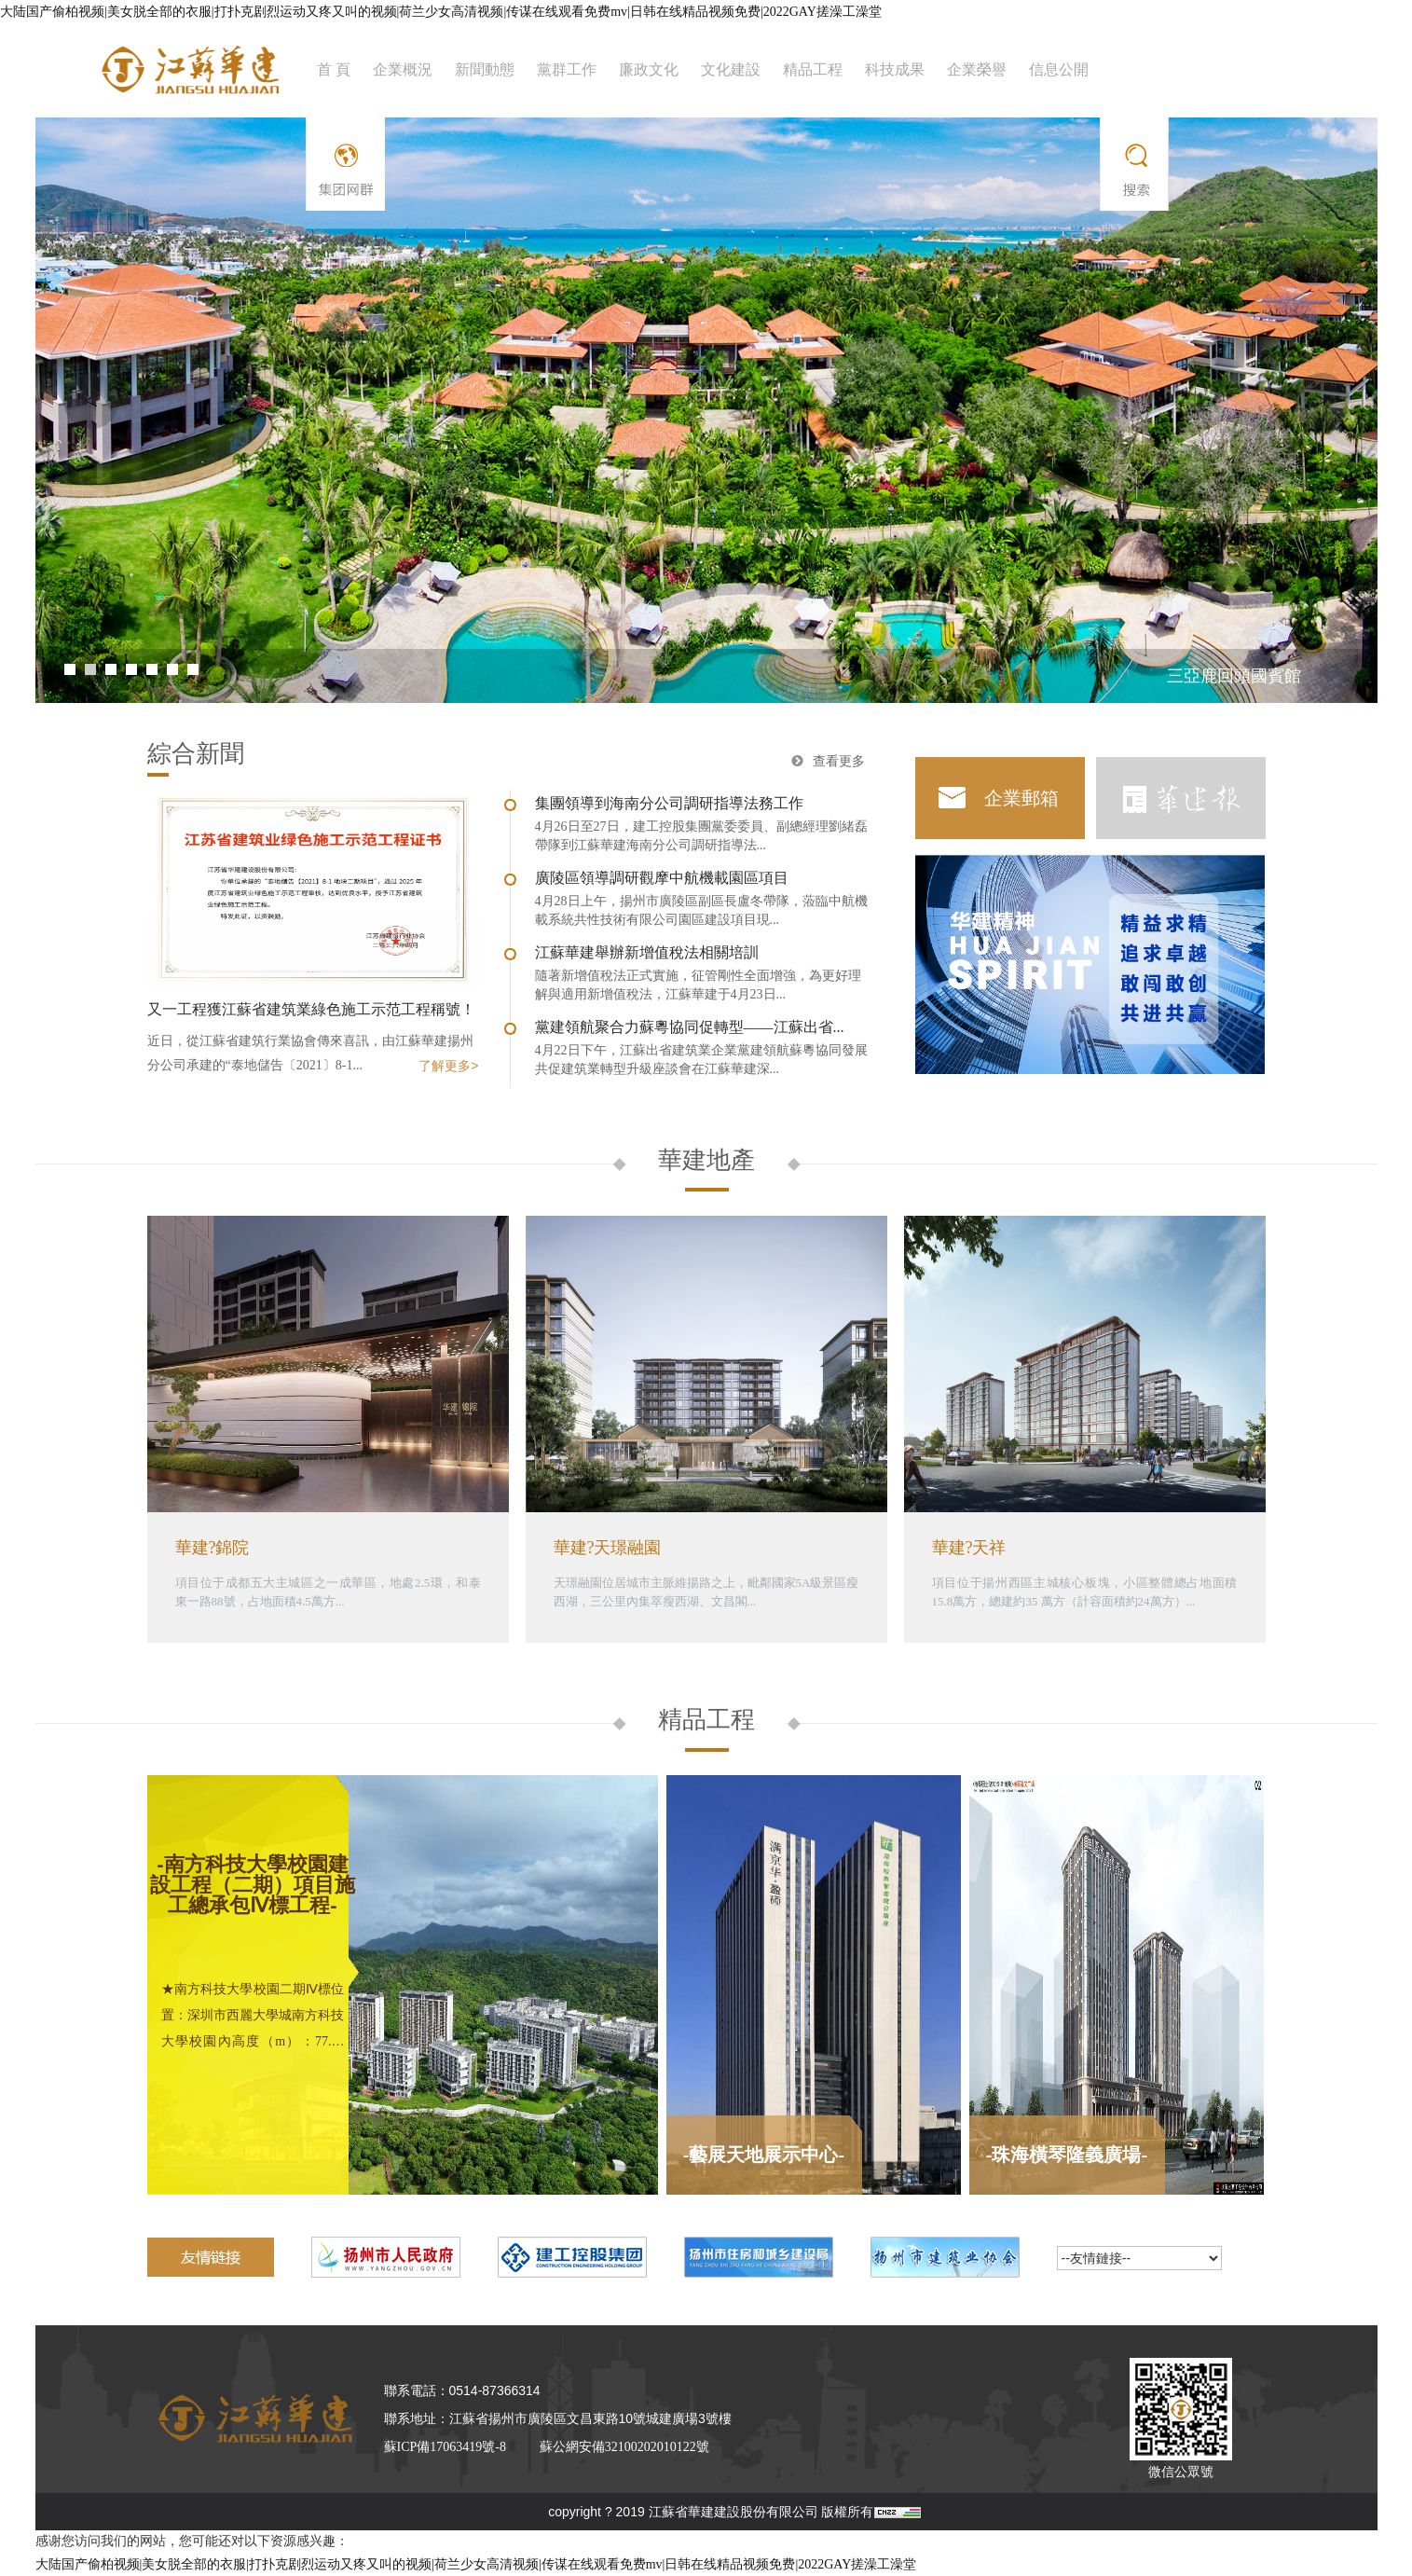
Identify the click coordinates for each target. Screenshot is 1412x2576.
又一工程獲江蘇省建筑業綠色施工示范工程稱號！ (311, 1009)
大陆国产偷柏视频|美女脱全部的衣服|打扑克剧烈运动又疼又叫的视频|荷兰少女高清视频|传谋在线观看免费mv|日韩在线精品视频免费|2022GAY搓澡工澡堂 (441, 12)
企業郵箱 (1021, 798)
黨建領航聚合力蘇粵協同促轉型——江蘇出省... (689, 1027)
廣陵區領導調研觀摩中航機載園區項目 (661, 878)
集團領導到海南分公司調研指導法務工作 (669, 803)
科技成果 (895, 69)
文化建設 (731, 69)
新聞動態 (484, 69)
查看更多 (839, 761)
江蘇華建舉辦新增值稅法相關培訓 (647, 952)
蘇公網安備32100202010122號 (624, 2447)
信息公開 (1059, 69)
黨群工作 (566, 69)
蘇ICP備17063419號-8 (445, 2447)
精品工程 (813, 69)
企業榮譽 (977, 69)
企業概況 (402, 69)
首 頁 (333, 69)
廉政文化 (649, 69)
